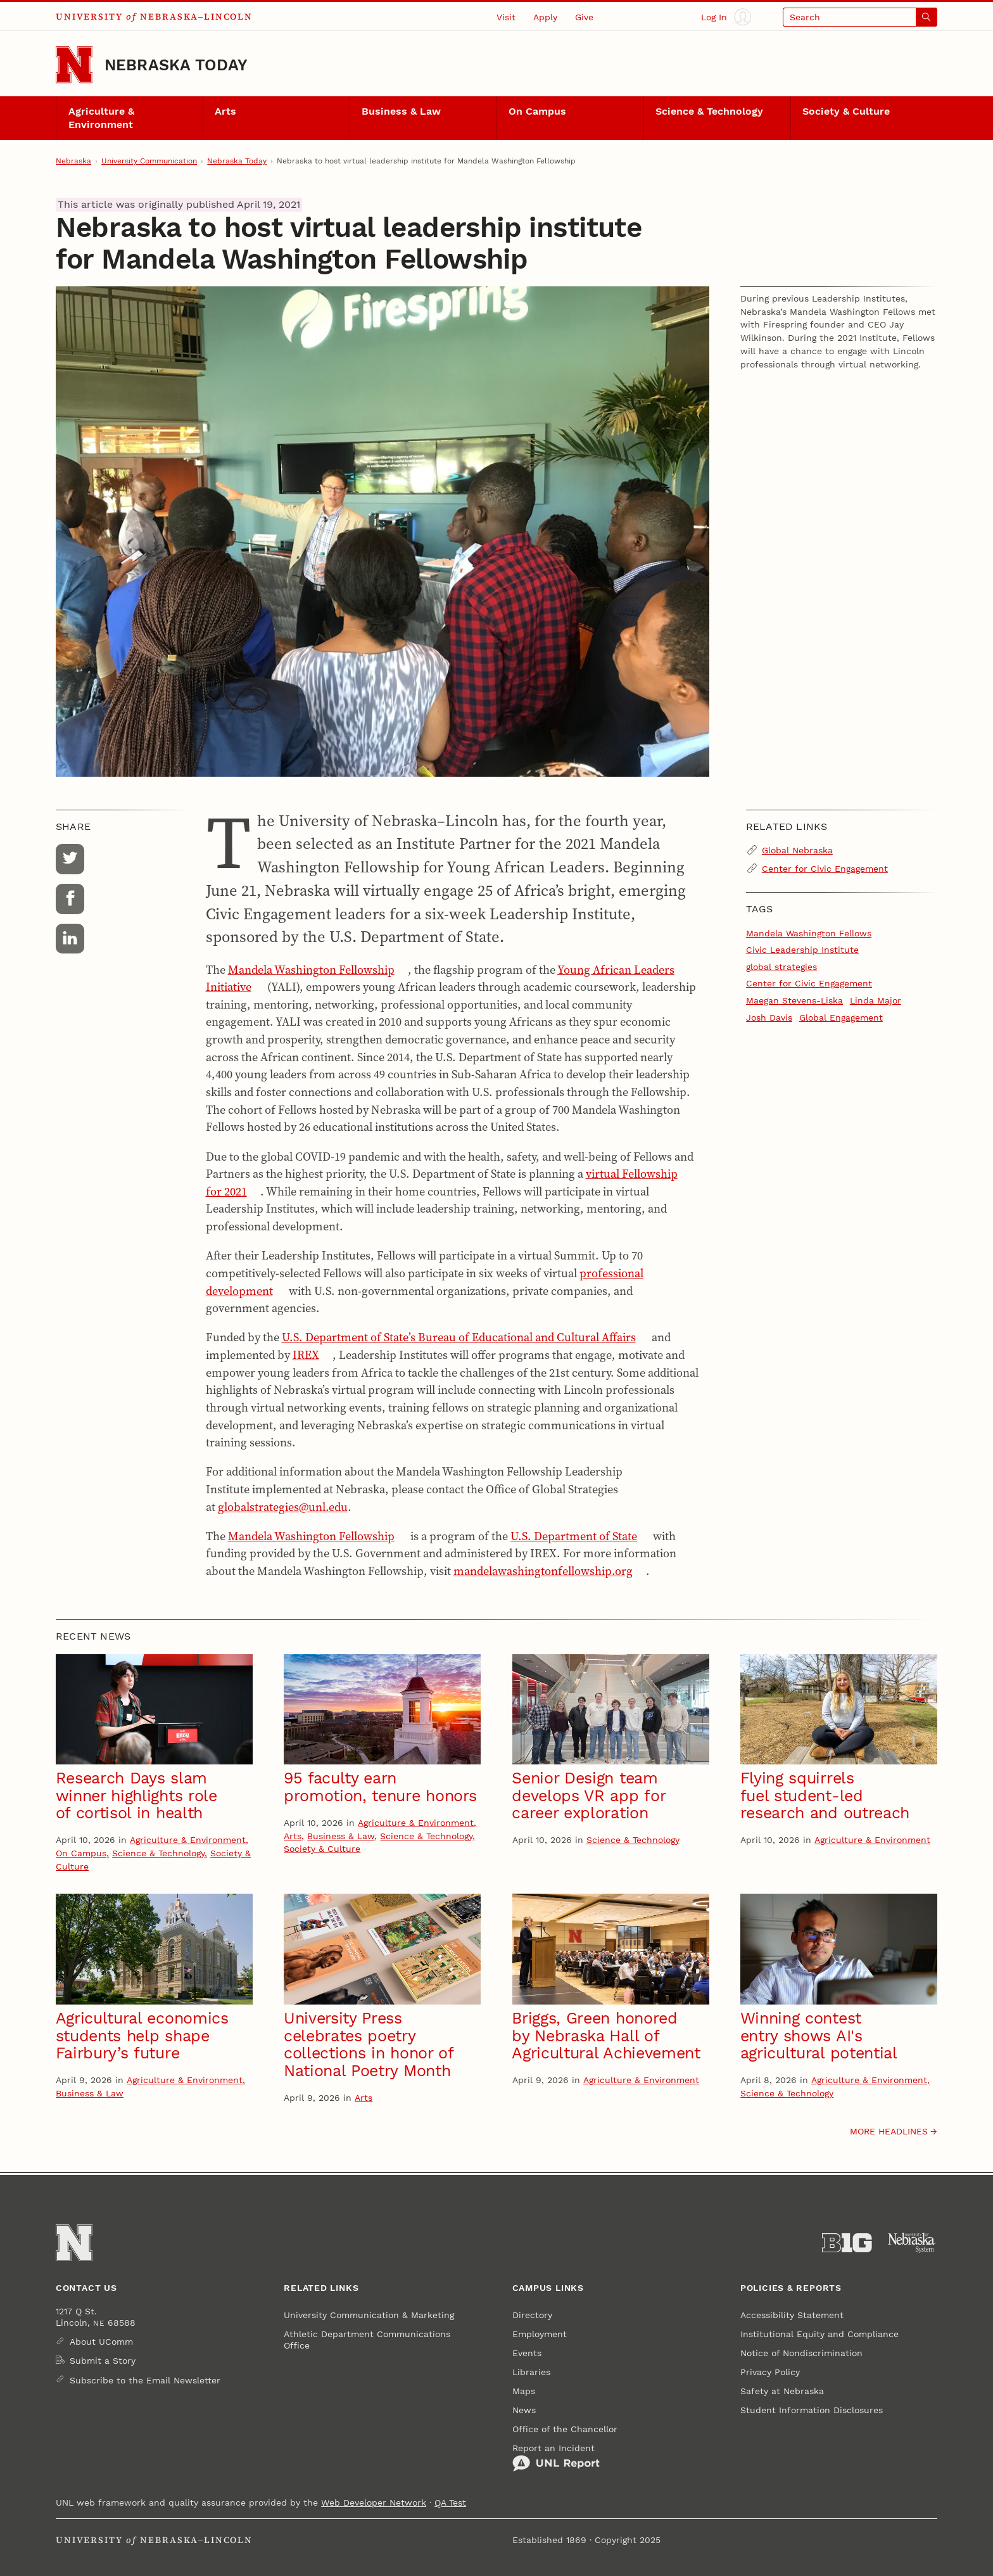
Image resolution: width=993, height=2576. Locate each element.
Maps (523, 2391)
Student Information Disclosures (811, 2410)
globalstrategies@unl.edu (283, 1507)
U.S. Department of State (573, 1536)
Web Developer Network (373, 2502)
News (524, 2410)
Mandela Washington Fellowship (311, 970)
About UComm (101, 2342)
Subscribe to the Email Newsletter (145, 2380)
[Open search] (860, 17)
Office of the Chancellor (564, 2429)
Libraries (531, 2372)
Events (526, 2353)
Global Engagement (841, 1017)
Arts (225, 111)
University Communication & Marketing (369, 2315)
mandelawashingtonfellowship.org (543, 1571)
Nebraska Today (176, 65)
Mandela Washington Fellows (808, 933)
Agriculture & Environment (101, 118)
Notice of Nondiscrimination (801, 2353)
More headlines (889, 2131)
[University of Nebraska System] (912, 2243)
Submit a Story (103, 2361)
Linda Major (875, 1000)
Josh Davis (769, 1017)
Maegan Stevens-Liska (794, 1000)
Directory (532, 2315)
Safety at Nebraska (782, 2391)
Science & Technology (709, 111)
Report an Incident (556, 2457)
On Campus (537, 111)
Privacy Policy (770, 2372)
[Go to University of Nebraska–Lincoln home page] (74, 64)
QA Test (450, 2502)
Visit (505, 17)
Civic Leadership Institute (802, 950)
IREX (306, 1355)
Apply (545, 17)
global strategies (781, 967)
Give (584, 17)
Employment (539, 2334)
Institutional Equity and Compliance (819, 2334)
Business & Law (401, 111)
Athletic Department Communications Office (367, 2339)
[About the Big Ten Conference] (847, 2243)
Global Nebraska (797, 850)
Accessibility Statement (792, 2315)
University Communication (149, 160)
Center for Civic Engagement (825, 869)
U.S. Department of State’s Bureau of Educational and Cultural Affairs (459, 1337)
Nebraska (73, 160)
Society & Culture (846, 111)
